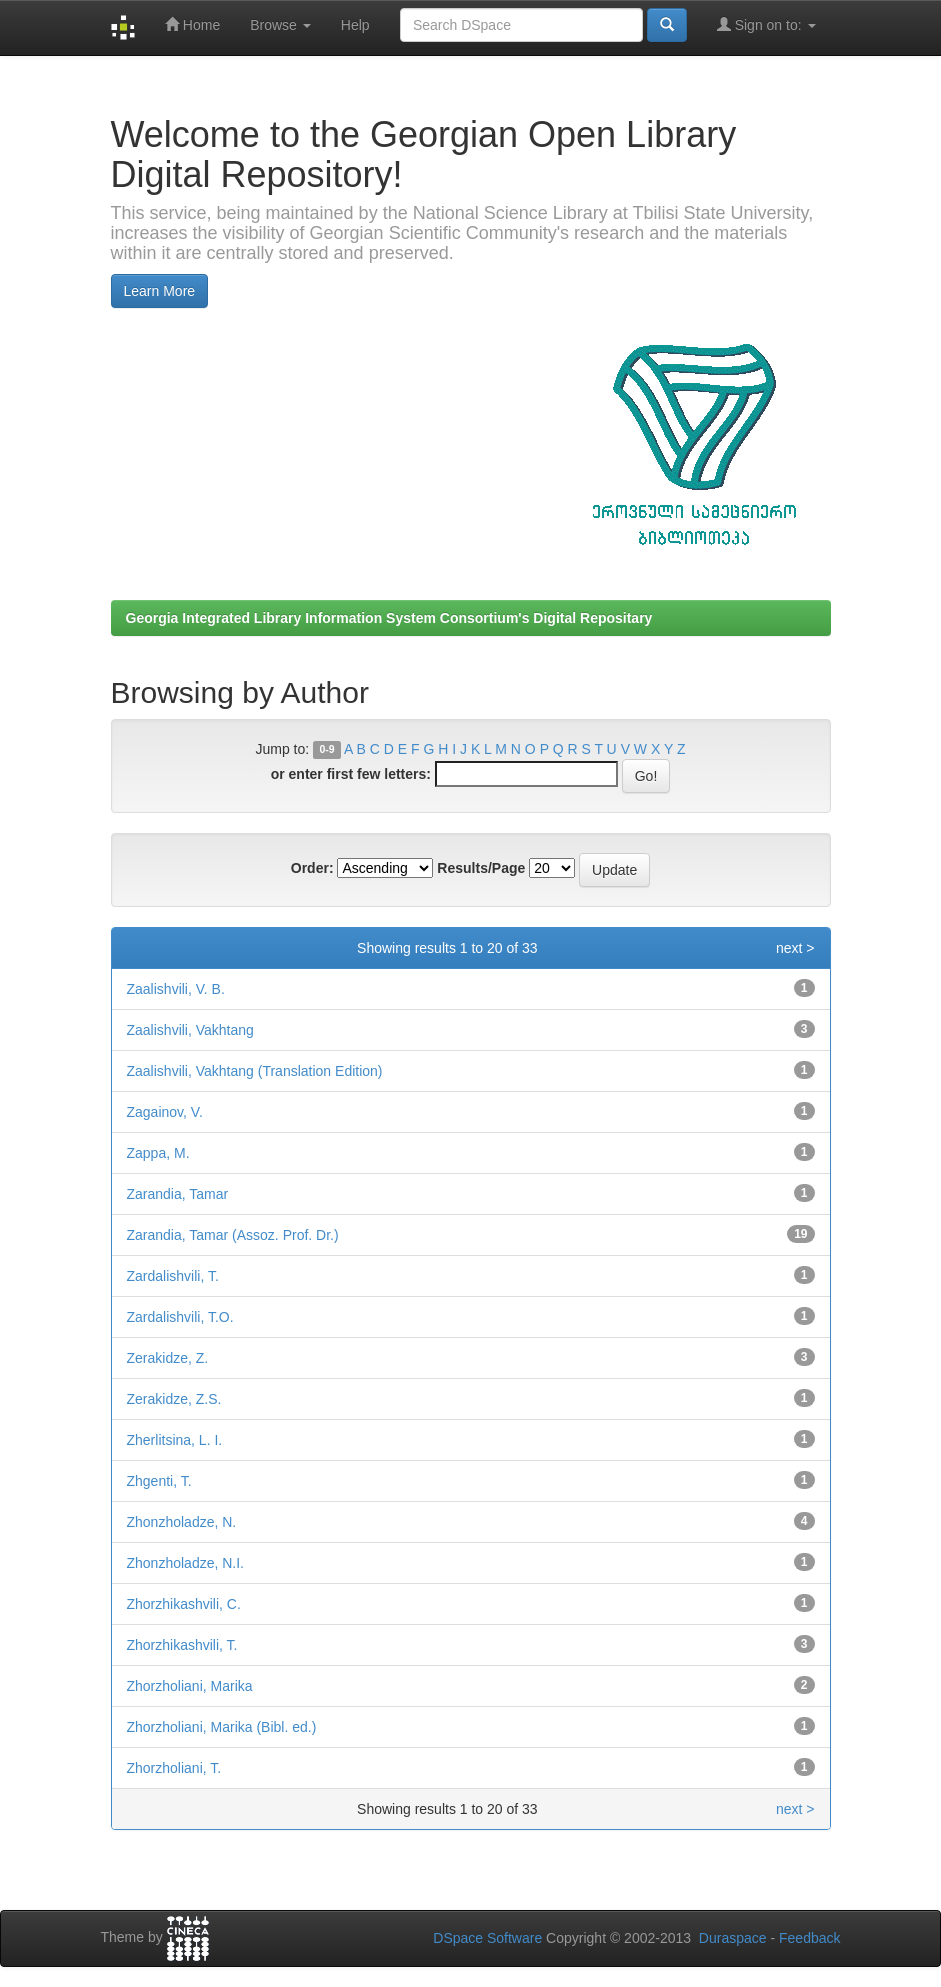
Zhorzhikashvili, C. (184, 1604)
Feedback (809, 1938)
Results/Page (481, 868)
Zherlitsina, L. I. (175, 1440)
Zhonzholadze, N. (182, 1522)
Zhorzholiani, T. (174, 1768)
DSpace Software (487, 1938)
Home (192, 24)
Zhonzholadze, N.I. (186, 1563)
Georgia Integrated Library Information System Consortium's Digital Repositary (389, 618)
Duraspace (733, 1938)
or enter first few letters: (351, 774)
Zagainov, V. (165, 1112)
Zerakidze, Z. (168, 1358)
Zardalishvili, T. (173, 1276)
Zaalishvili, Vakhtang (190, 1030)
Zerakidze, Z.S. (174, 1399)
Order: (312, 868)
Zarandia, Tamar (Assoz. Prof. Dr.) (233, 1235)
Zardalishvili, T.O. (180, 1317)
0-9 (326, 750)
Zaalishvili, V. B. (176, 989)
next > (795, 948)
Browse (280, 25)
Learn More (160, 291)
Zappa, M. (158, 1153)
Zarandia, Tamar (178, 1194)
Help (355, 25)
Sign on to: (766, 24)
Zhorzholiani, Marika (190, 1686)
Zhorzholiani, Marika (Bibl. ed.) (222, 1727)
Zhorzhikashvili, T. (182, 1645)
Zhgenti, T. (159, 1481)
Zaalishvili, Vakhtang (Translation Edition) (255, 1071)
